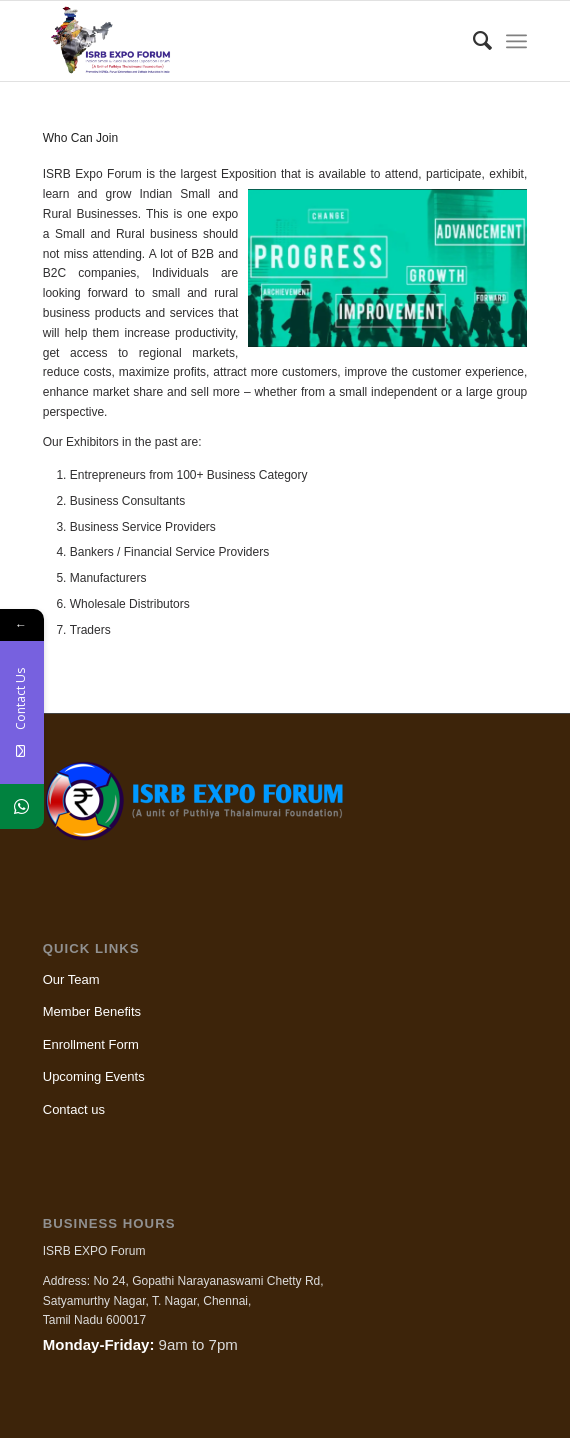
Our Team (71, 979)
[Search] (472, 41)
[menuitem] (472, 41)
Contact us (74, 1109)
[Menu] (516, 41)
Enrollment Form (91, 1044)
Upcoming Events (94, 1076)
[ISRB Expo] (237, 41)
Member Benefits (92, 1011)
